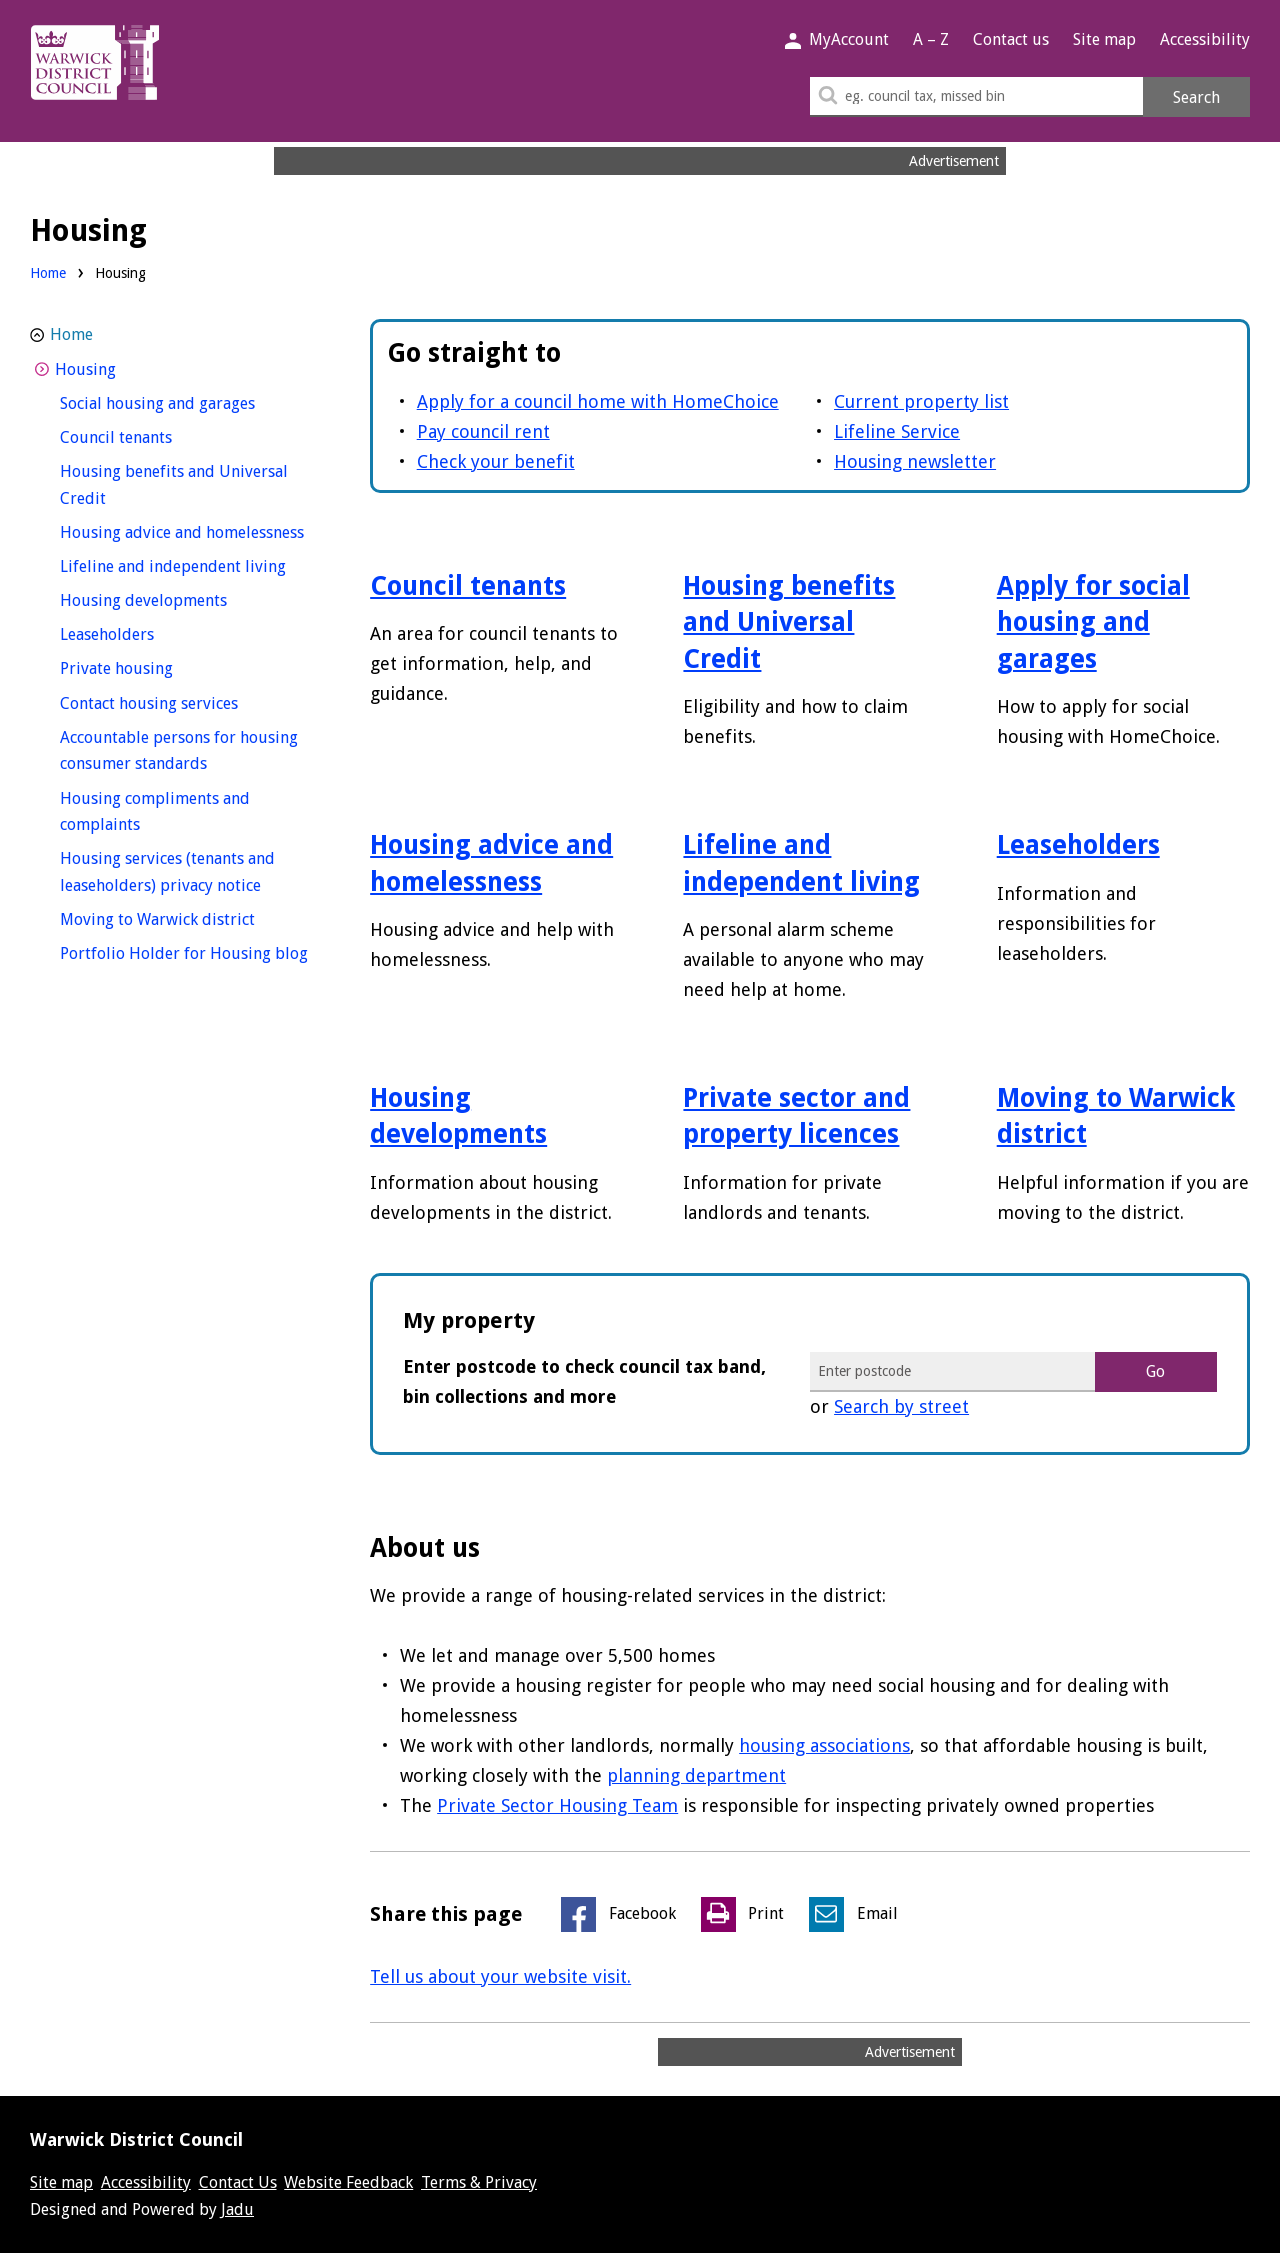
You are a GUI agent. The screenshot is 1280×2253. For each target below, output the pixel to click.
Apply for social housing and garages (1093, 622)
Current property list (921, 401)
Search (1196, 97)
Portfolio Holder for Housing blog (189, 951)
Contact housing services (186, 701)
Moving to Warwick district (189, 917)
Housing (122, 367)
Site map (1104, 39)
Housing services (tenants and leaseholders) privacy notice (189, 872)
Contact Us (238, 2182)
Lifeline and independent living (189, 564)
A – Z (931, 39)
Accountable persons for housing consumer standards (179, 751)
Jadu (237, 2209)
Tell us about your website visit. (500, 1976)
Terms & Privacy (479, 2182)
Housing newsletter (915, 461)
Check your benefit (496, 461)
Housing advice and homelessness (189, 530)
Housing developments (180, 598)
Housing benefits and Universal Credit (789, 622)
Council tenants (468, 586)
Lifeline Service (897, 431)
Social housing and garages (189, 401)
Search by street (901, 1406)
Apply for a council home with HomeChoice (598, 401)
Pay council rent (483, 431)
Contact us (1011, 39)
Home (48, 273)
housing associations (824, 1745)
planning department (696, 1775)
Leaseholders (1078, 845)
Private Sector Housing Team (557, 1805)
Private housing (153, 666)
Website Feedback (348, 2182)
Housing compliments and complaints (155, 812)
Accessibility (1205, 39)
